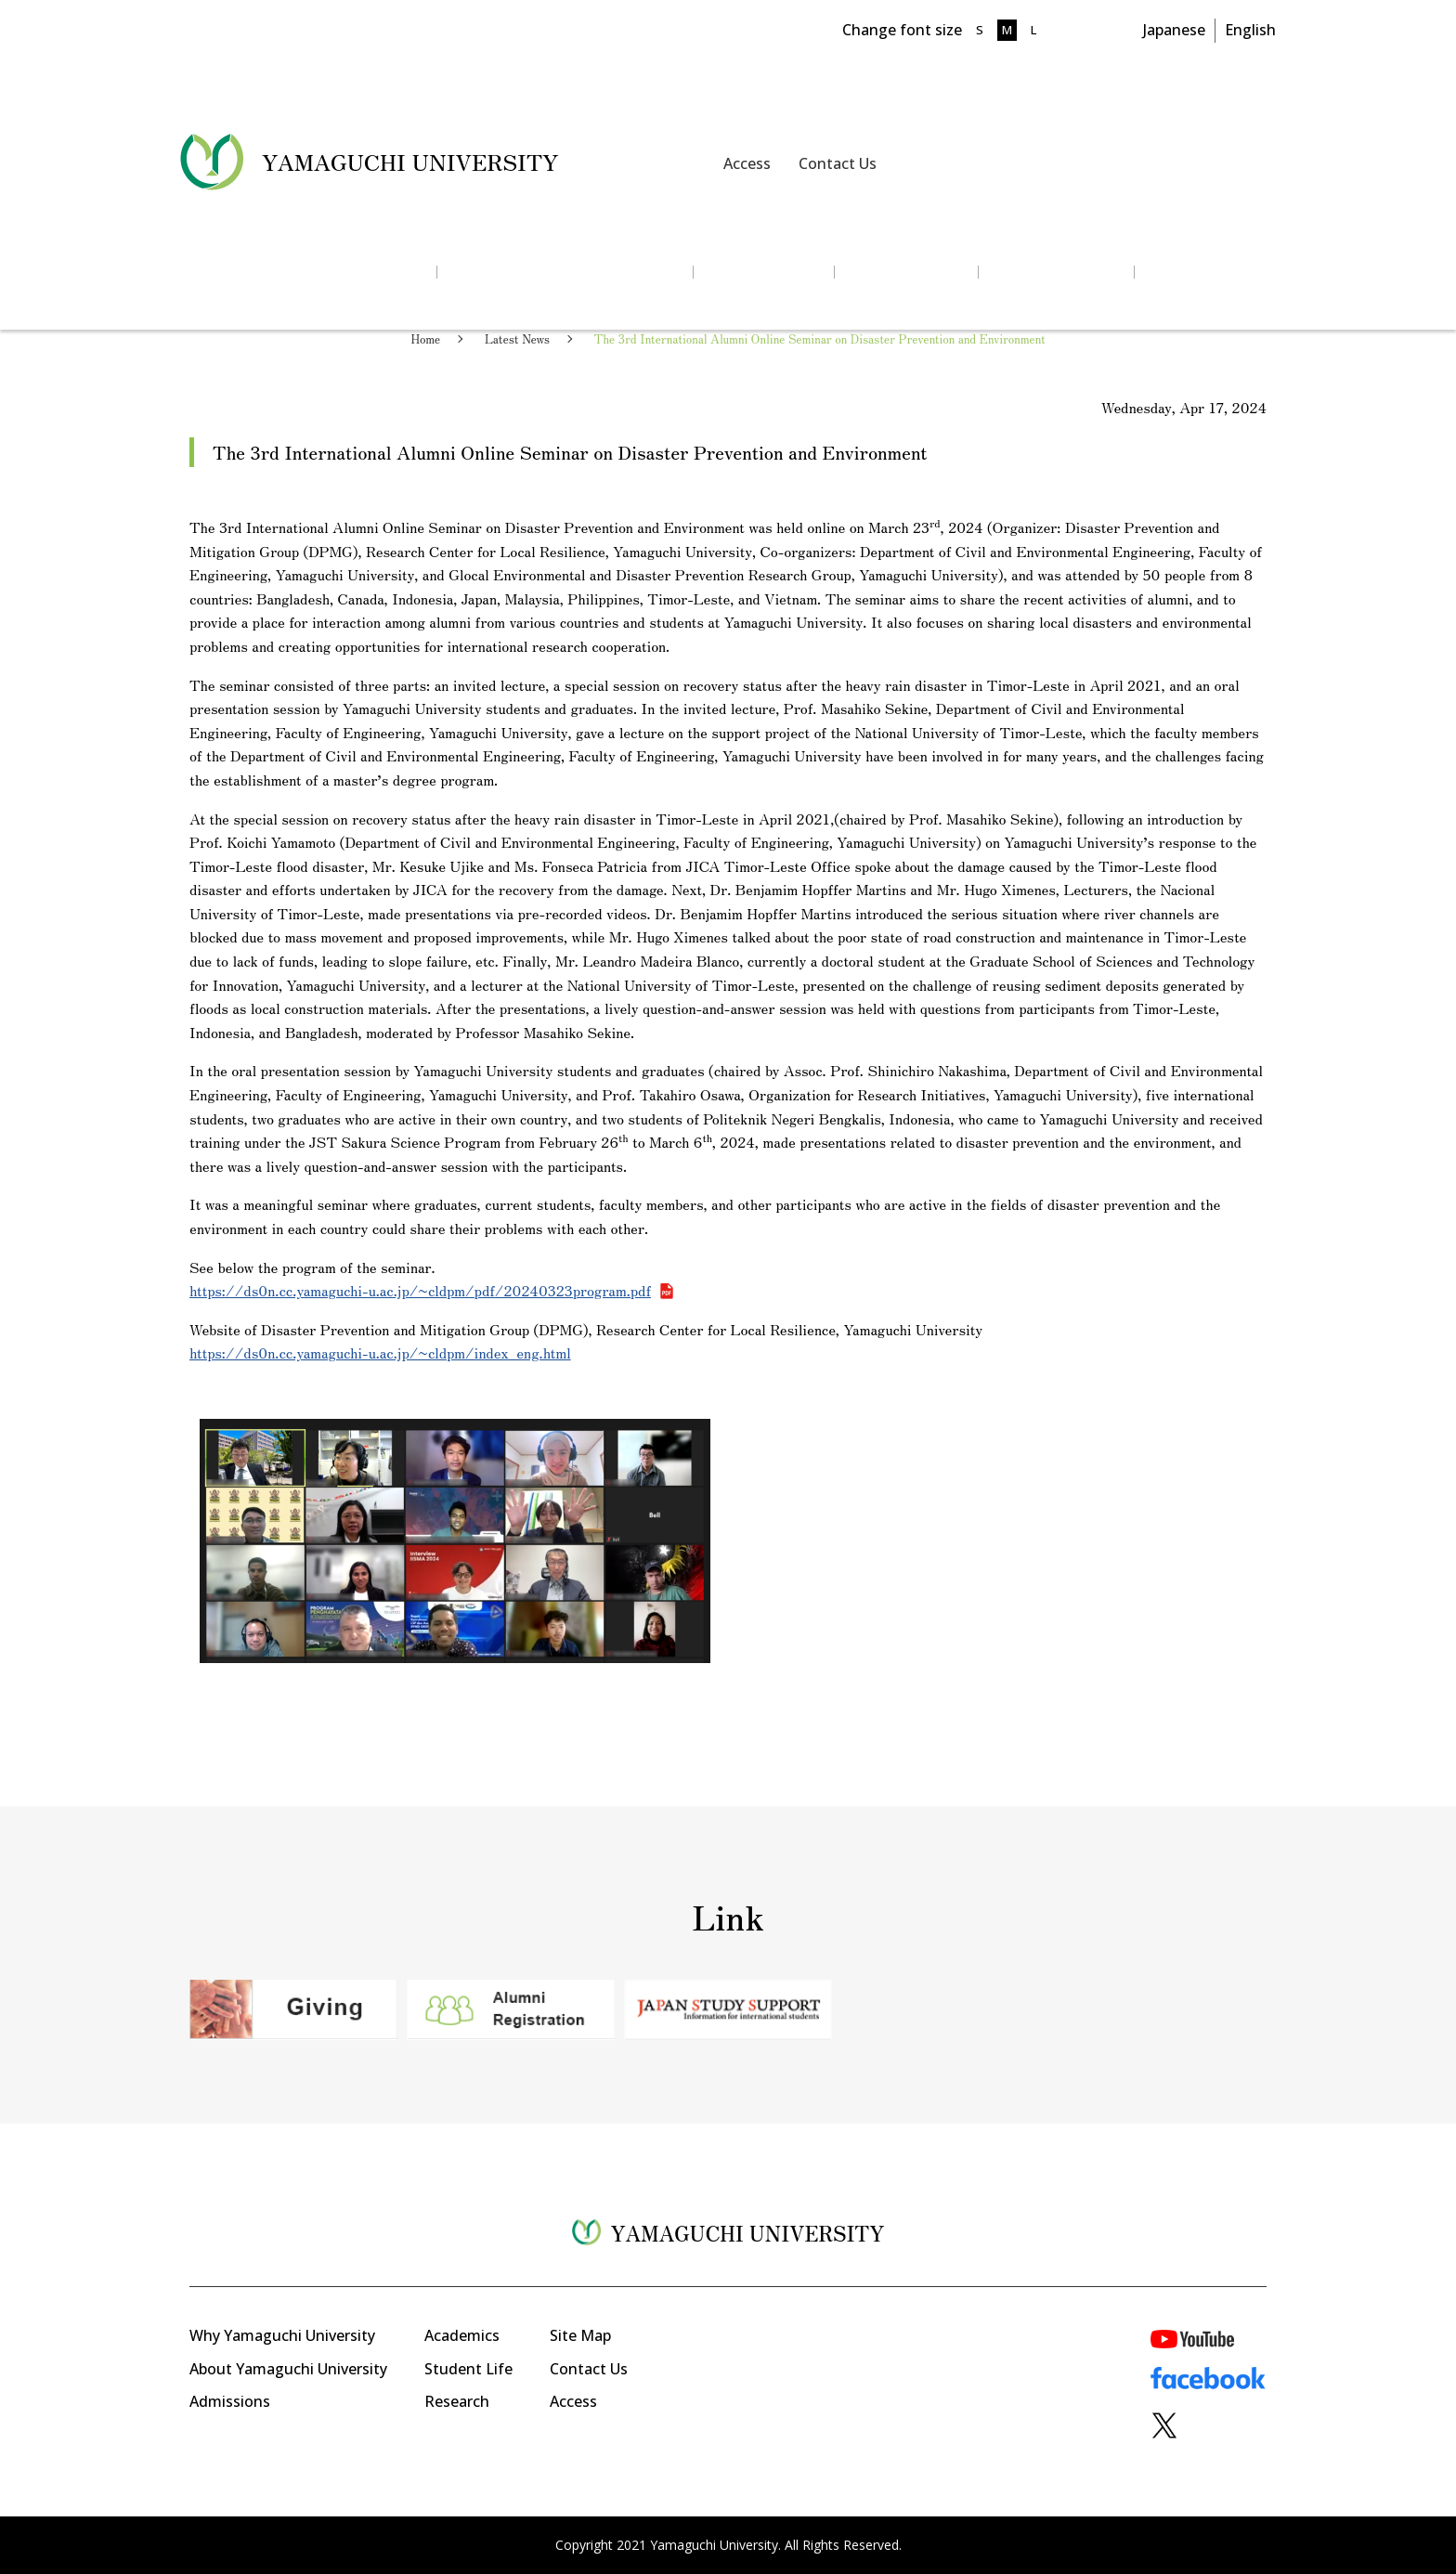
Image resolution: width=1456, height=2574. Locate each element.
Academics (462, 2335)
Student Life (468, 2369)
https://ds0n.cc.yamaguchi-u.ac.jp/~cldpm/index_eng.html (380, 1352)
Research (456, 2401)
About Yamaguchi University (288, 2369)
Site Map (580, 2335)
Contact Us (838, 163)
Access (747, 163)
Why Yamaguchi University (282, 2335)
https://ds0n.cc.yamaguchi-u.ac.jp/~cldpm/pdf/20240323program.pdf (420, 1290)
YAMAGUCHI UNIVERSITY (410, 161)
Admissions (229, 2401)
